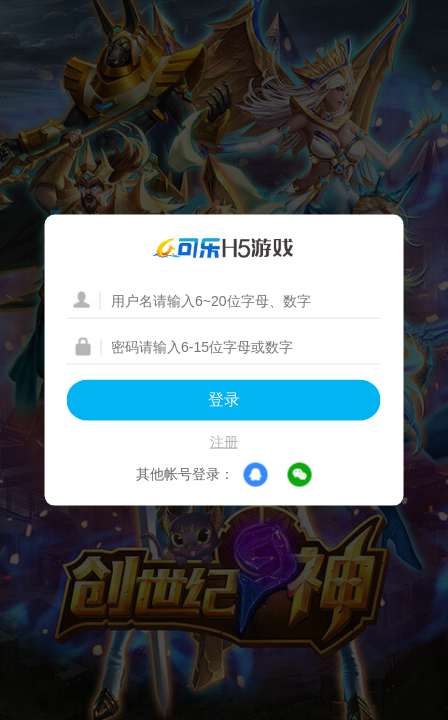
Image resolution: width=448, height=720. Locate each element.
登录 (224, 399)
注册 (224, 442)
